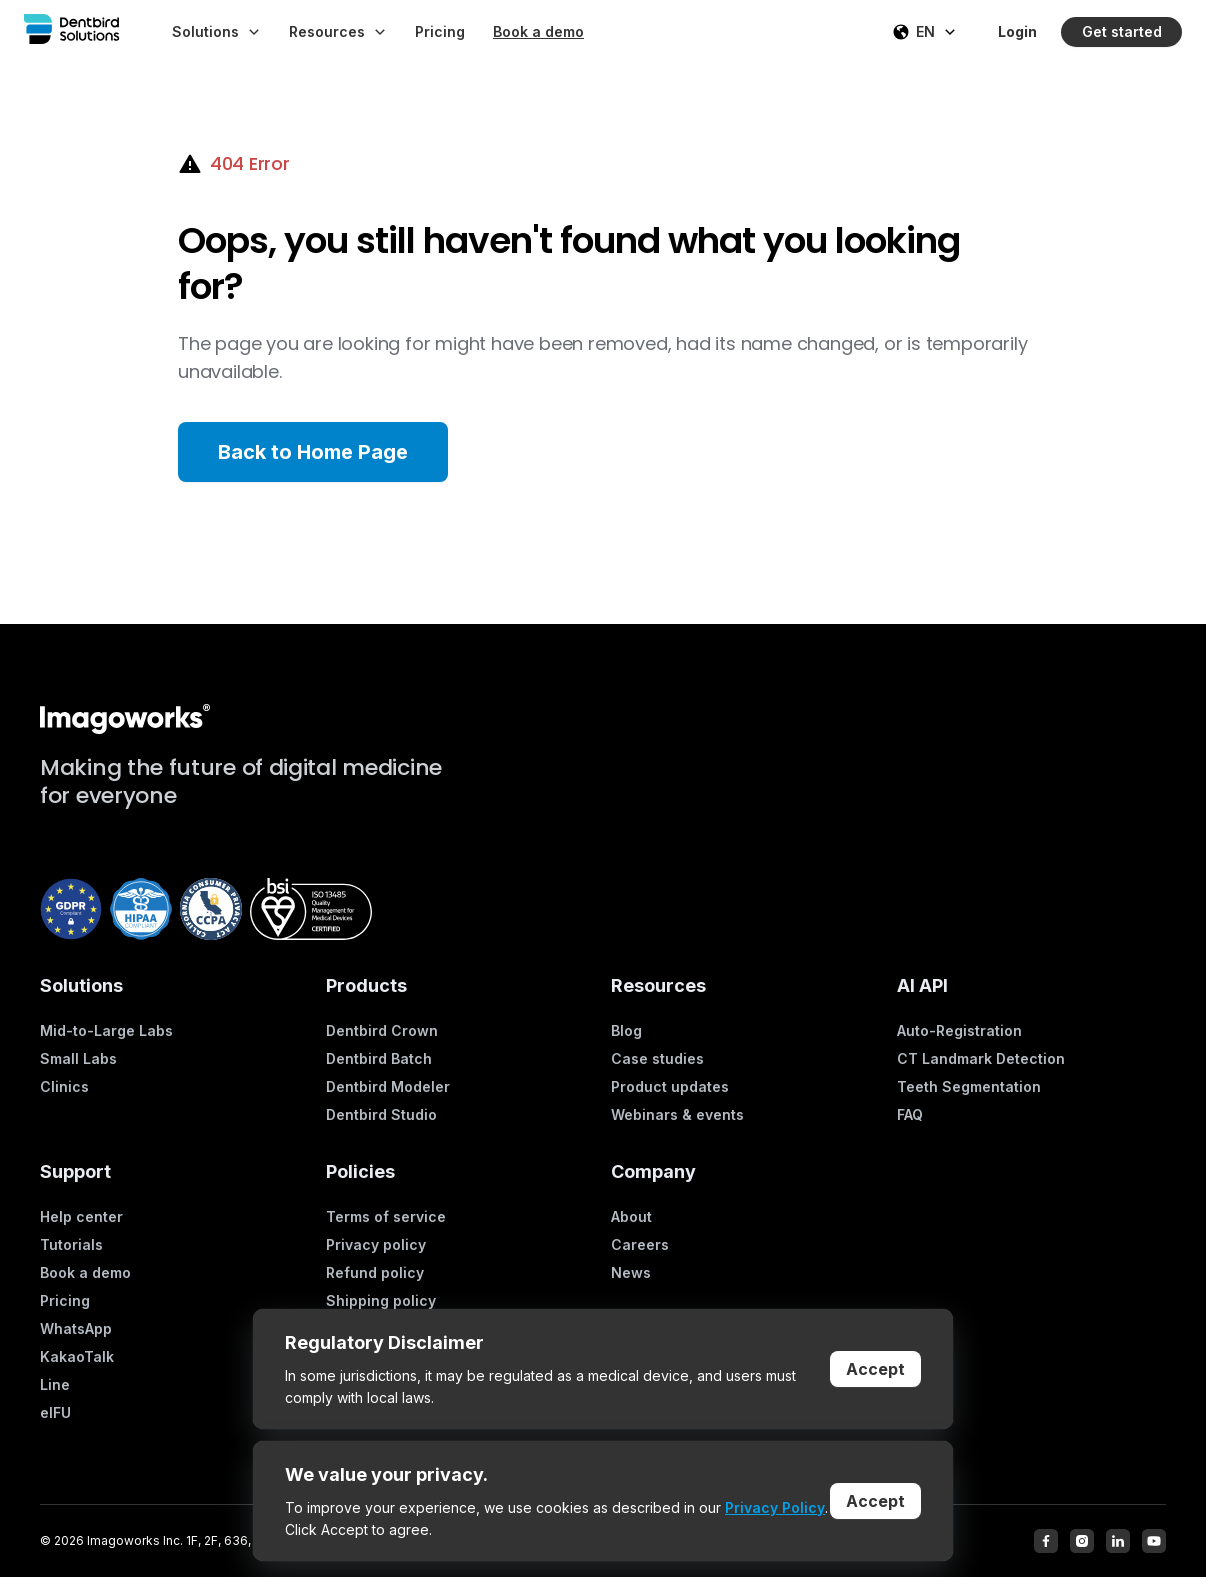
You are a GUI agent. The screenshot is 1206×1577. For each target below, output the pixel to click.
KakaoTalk (77, 1356)
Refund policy (375, 1272)
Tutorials (71, 1244)
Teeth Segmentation (969, 1086)
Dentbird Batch (379, 1058)
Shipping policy (381, 1300)
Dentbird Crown (382, 1030)
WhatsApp (76, 1328)
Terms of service (386, 1216)
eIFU (55, 1412)
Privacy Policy (775, 1507)
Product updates (670, 1086)
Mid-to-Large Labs (106, 1030)
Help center (81, 1216)
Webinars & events (677, 1114)
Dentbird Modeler (388, 1086)
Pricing (65, 1300)
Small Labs (78, 1058)
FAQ (910, 1114)
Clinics (64, 1086)
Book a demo (85, 1272)
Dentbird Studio (381, 1114)
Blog (626, 1030)
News (631, 1272)
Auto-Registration (959, 1030)
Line (55, 1384)
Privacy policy (376, 1244)
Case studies (657, 1058)
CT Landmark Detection (981, 1058)
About (631, 1216)
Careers (640, 1244)
